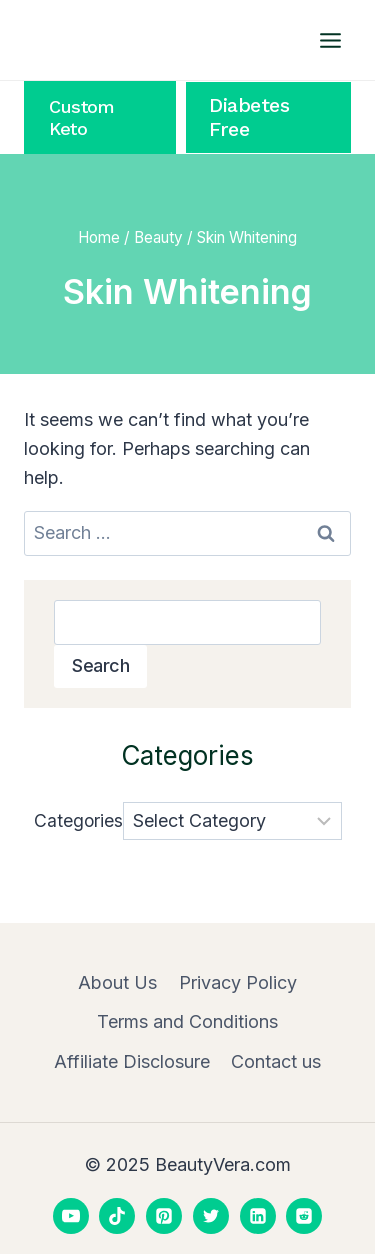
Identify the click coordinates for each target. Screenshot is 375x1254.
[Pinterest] (164, 1216)
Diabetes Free (249, 117)
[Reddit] (304, 1216)
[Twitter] (211, 1216)
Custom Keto (81, 117)
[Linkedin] (258, 1216)
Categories (78, 820)
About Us (117, 982)
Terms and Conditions (187, 1021)
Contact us (276, 1061)
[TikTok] (117, 1216)
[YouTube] (71, 1216)
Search (100, 665)
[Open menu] (330, 40)
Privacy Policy (238, 982)
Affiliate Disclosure (132, 1061)
